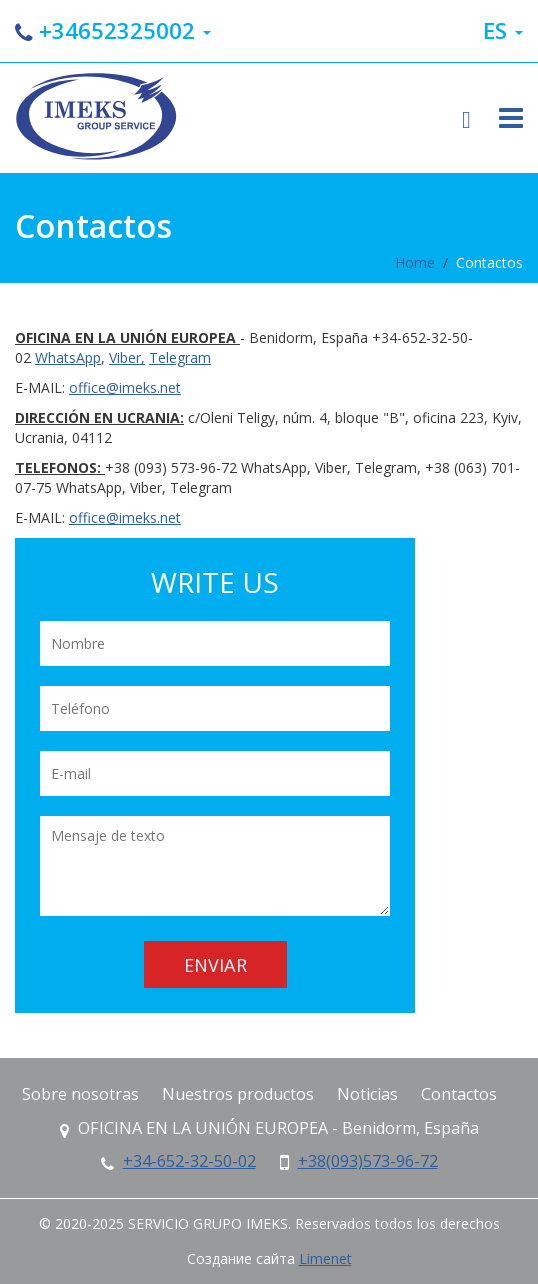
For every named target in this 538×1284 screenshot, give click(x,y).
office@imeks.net (125, 387)
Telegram (180, 357)
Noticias (367, 1094)
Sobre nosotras (80, 1094)
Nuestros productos (238, 1094)
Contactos (489, 262)
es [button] (503, 30)
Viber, (127, 357)
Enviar (215, 965)
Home (415, 262)
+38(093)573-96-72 (368, 1161)
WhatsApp (68, 357)
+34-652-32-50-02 (189, 1161)
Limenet (325, 1258)
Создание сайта (241, 1258)
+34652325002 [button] (113, 30)
